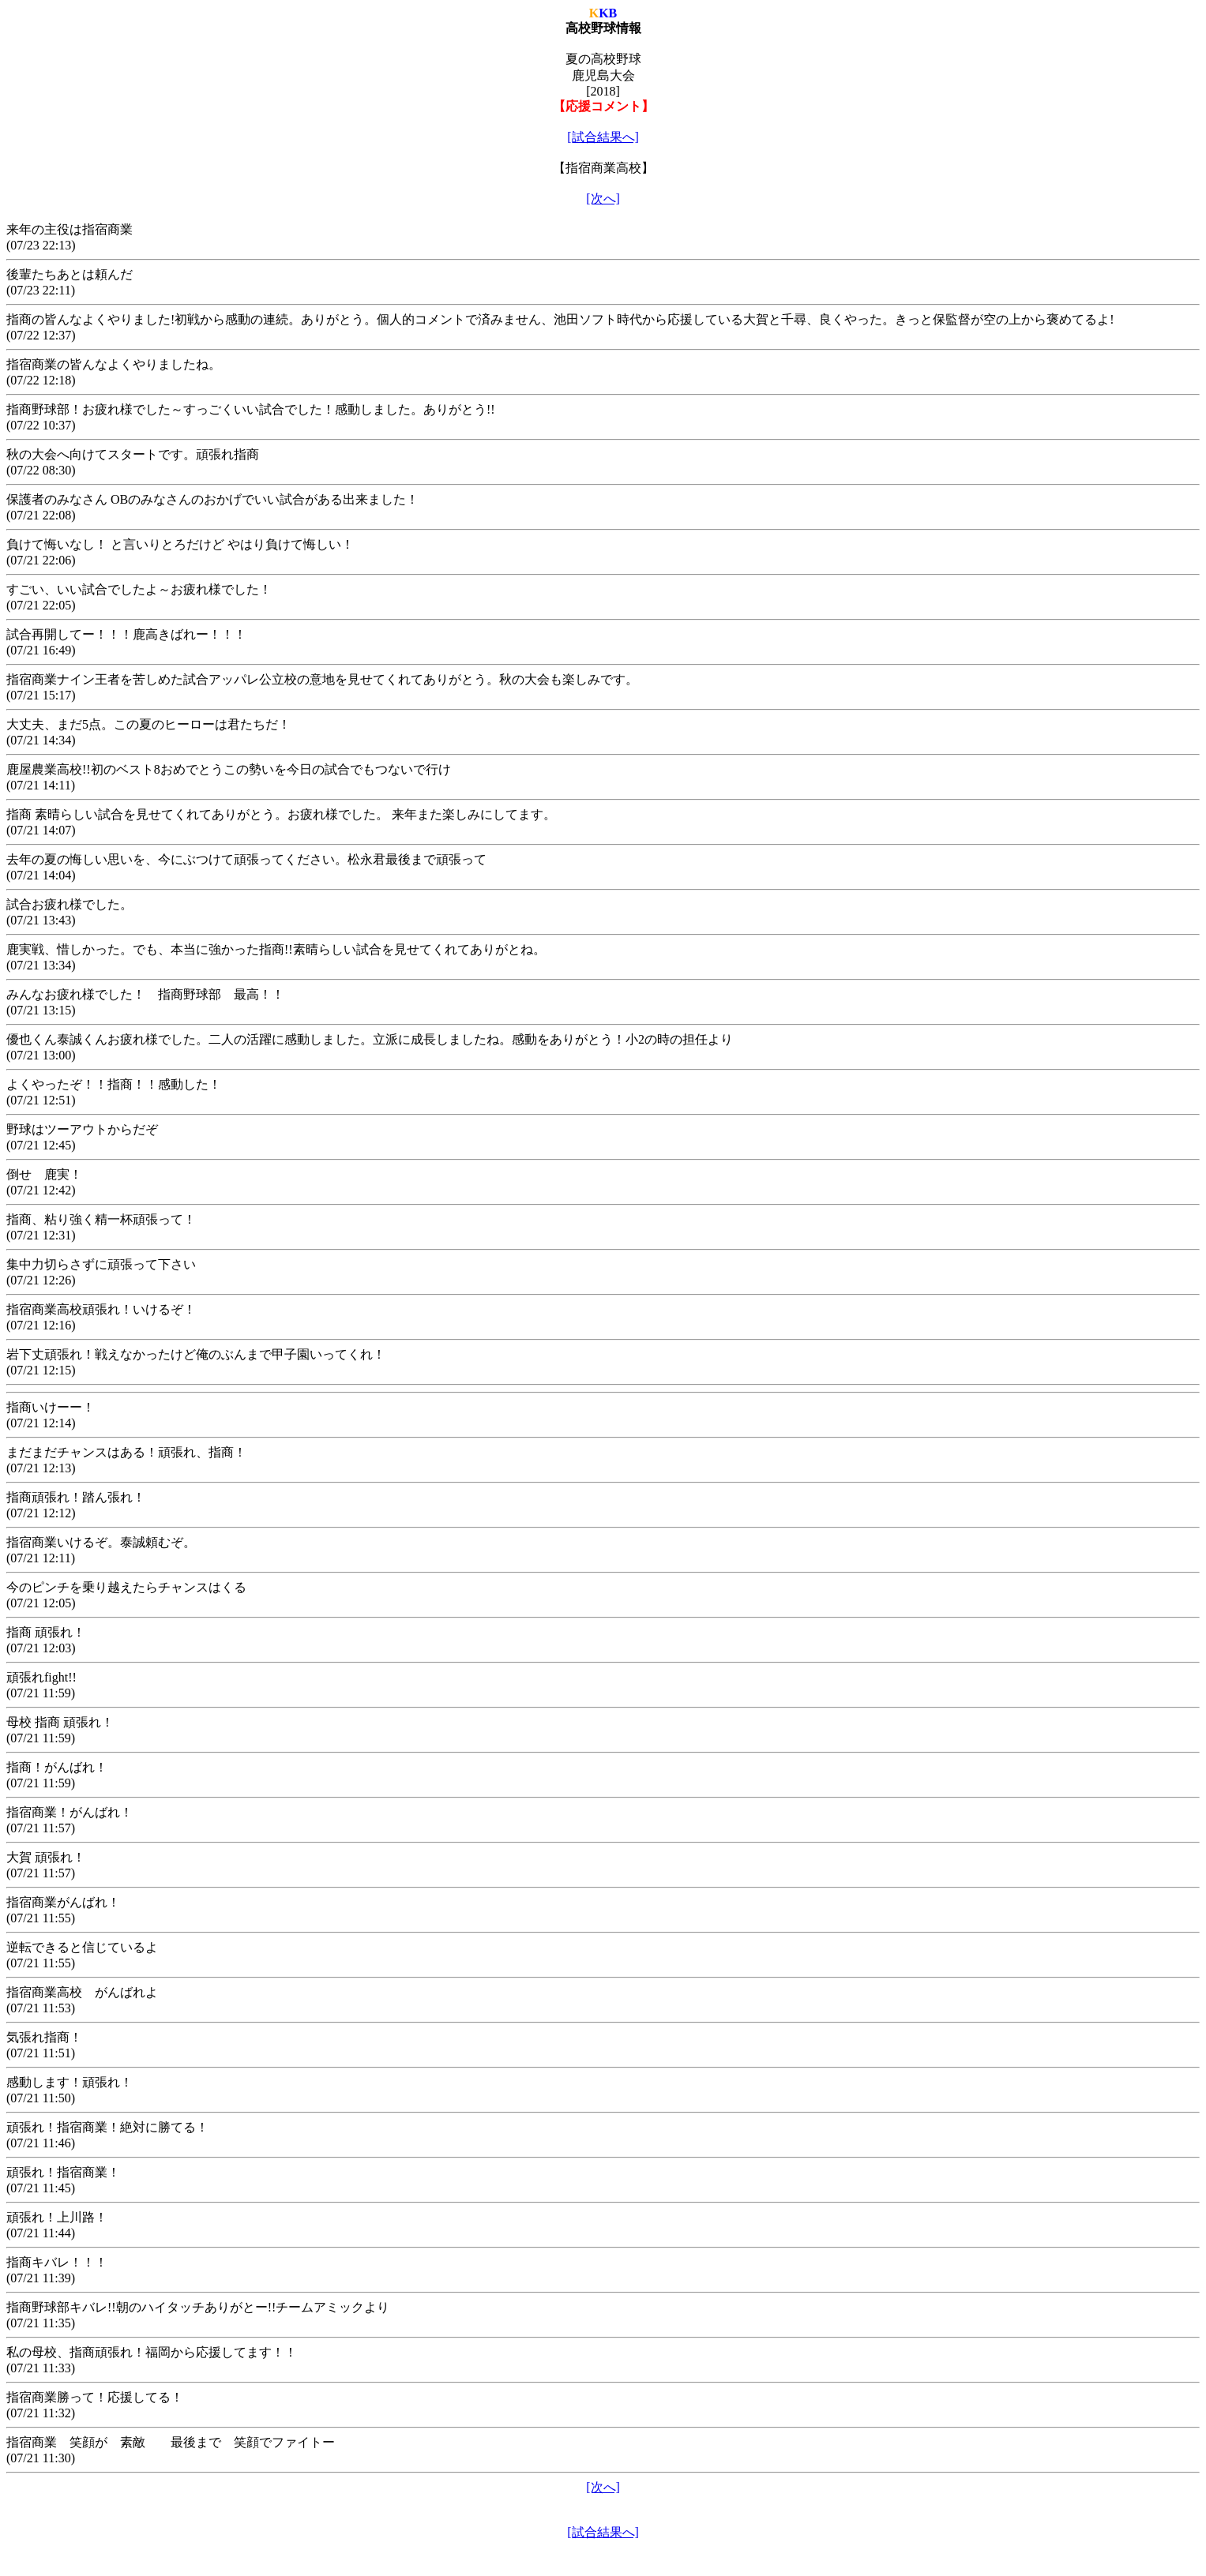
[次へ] (603, 198)
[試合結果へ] (603, 137)
